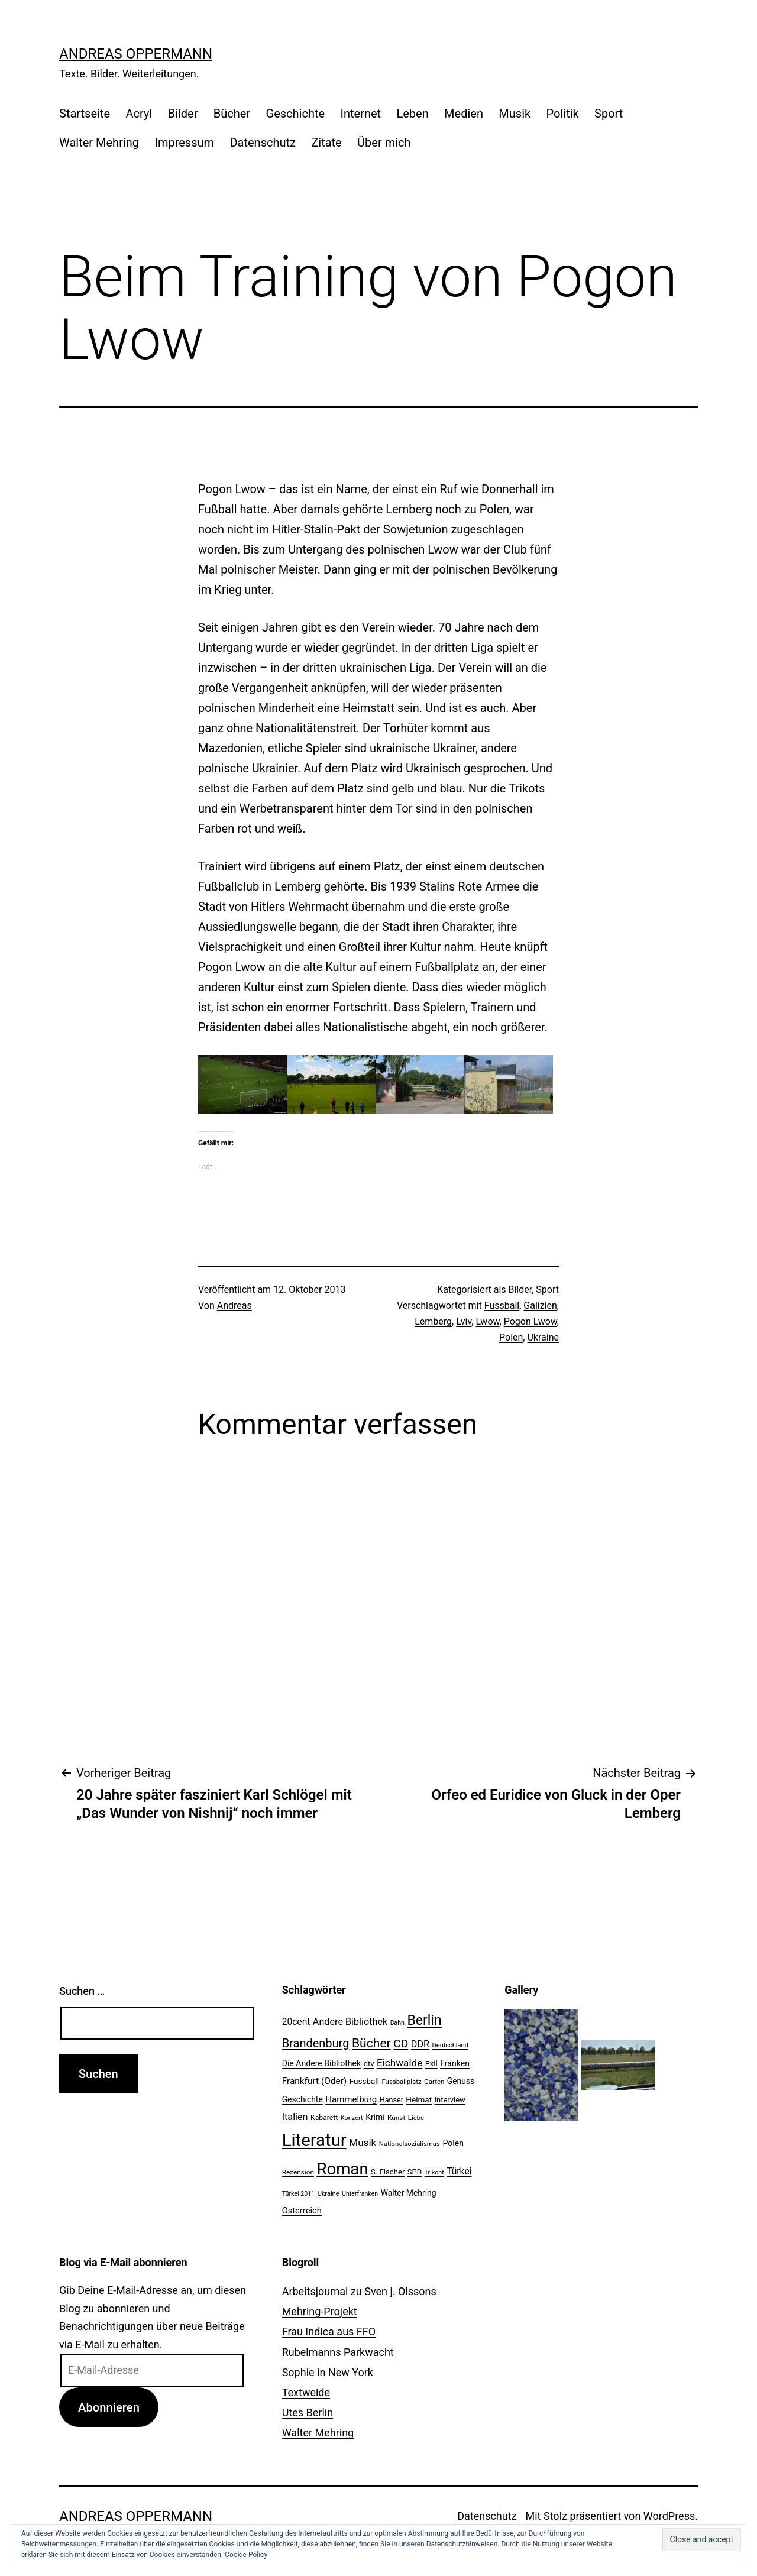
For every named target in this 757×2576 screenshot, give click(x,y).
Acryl (138, 113)
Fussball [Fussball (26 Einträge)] (364, 2081)
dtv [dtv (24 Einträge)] (369, 2063)
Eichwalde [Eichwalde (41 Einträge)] (399, 2063)
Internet (360, 113)
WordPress (669, 2516)
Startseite (84, 113)
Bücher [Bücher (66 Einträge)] (371, 2042)
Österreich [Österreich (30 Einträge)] (302, 2210)
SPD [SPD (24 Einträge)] (414, 2171)
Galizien (540, 1305)
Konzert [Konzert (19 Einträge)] (352, 2118)
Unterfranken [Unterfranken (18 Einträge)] (360, 2194)
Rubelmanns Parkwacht (338, 2352)
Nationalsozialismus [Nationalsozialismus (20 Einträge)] (409, 2144)
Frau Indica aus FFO (329, 2331)
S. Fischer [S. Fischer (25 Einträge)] (388, 2171)
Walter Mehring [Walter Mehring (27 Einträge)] (408, 2193)
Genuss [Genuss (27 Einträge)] (461, 2081)
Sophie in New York (327, 2372)
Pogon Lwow (530, 1321)
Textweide (306, 2392)
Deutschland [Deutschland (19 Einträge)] (450, 2045)
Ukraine (543, 1337)
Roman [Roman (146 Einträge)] (342, 2169)
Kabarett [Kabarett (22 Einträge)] (324, 2118)
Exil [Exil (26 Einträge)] (431, 2063)
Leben (412, 113)
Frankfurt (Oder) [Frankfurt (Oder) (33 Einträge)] (314, 2081)
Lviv (463, 1321)
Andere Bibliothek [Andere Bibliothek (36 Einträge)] (350, 2021)
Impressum (184, 142)
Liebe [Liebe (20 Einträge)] (416, 2118)
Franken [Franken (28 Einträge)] (455, 2063)
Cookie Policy (246, 2555)
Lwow (487, 1321)
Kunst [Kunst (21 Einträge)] (396, 2118)
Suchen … (82, 1991)
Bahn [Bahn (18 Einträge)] (397, 2023)
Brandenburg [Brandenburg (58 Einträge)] (316, 2043)
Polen (511, 1337)
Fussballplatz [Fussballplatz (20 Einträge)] (401, 2081)
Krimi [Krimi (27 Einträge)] (374, 2117)
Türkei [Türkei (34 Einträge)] (459, 2171)
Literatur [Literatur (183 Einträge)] (314, 2140)
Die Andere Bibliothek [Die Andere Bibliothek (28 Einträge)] (321, 2063)
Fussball (501, 1305)
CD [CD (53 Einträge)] (400, 2043)
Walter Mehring (99, 142)
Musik (514, 113)
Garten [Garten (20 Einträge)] (434, 2081)
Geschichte (295, 113)
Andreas (234, 1305)
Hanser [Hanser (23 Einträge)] (391, 2099)
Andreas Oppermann (135, 54)
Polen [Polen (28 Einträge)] (452, 2143)
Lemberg (433, 1321)
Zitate (326, 142)
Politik (562, 113)
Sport (608, 113)
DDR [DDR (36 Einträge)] (420, 2044)
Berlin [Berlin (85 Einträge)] (424, 2020)
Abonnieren (109, 2407)
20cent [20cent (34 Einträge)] (296, 2022)
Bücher (231, 113)
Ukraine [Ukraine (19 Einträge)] (328, 2194)
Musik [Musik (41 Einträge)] (362, 2142)
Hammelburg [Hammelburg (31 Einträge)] (351, 2099)
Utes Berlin (307, 2412)
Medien (463, 113)
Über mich (383, 142)
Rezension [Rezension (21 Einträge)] (298, 2172)
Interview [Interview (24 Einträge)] (450, 2099)
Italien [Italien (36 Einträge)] (295, 2116)
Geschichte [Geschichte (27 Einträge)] (302, 2099)
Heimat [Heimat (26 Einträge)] (419, 2099)
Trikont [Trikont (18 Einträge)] (434, 2172)
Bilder (183, 113)
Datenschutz (262, 142)
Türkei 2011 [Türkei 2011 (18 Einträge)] (298, 2194)
